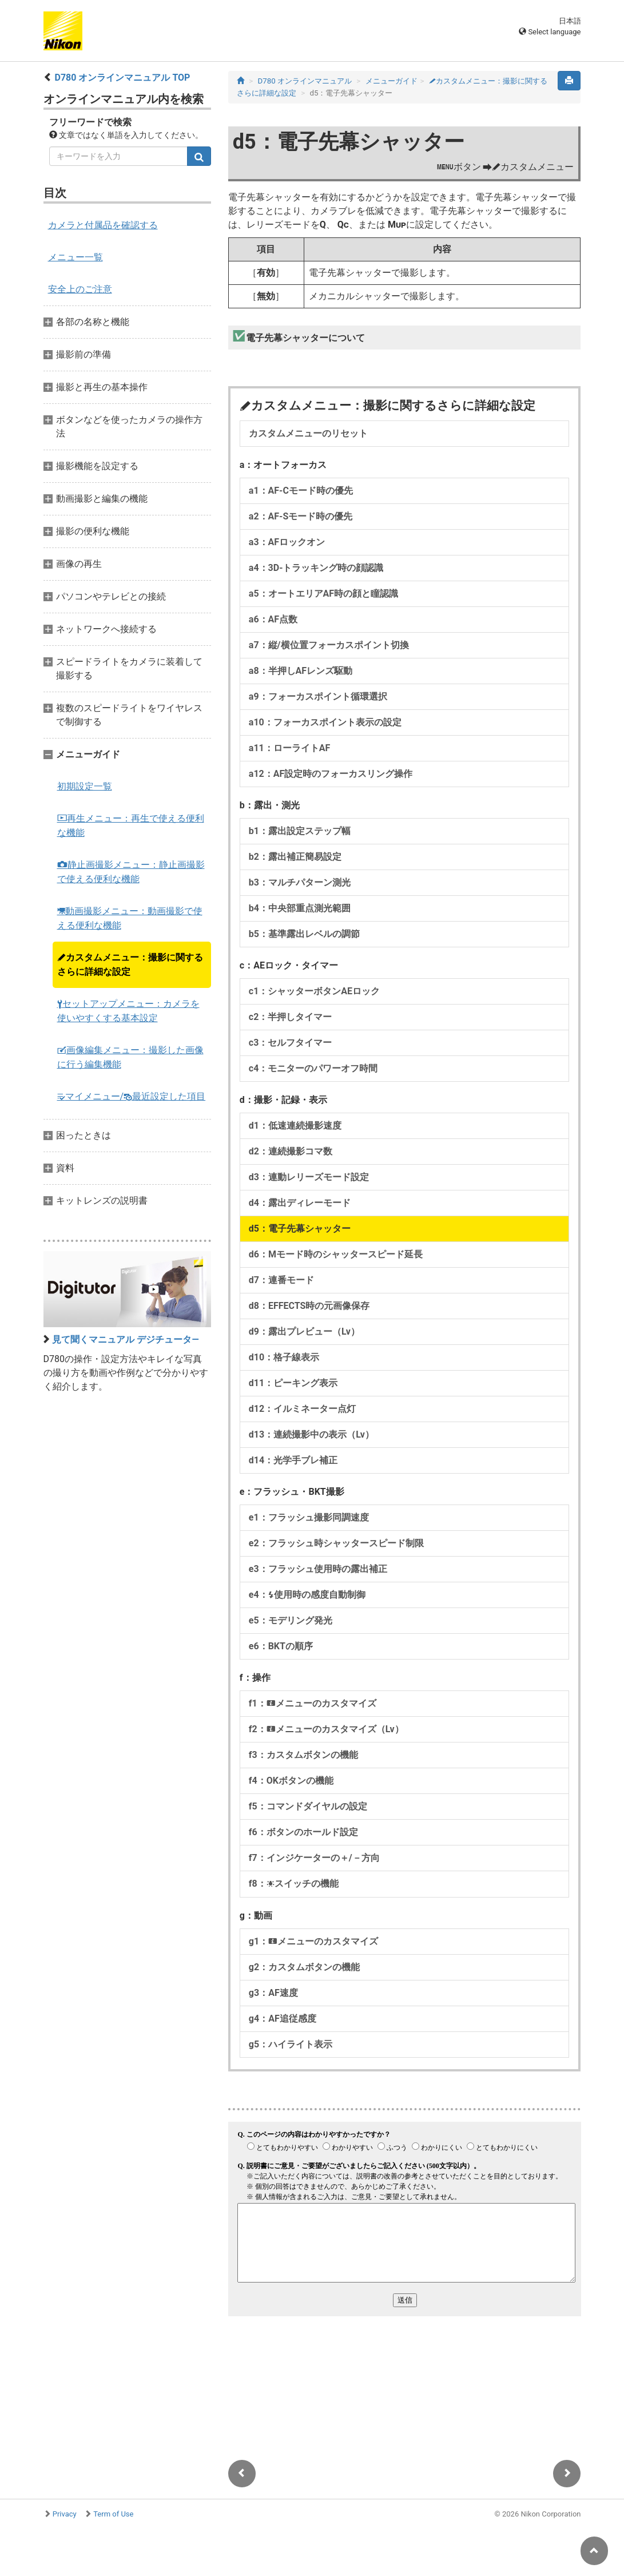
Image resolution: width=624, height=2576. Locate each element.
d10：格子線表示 (284, 1357)
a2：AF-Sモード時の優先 (300, 516)
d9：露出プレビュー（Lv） (304, 1331)
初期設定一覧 (84, 786)
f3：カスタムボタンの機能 (303, 1754)
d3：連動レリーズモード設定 (309, 1177)
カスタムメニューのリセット (308, 433)
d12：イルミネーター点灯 (302, 1408)
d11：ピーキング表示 (293, 1383)
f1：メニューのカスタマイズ (312, 1703)
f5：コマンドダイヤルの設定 (308, 1806)
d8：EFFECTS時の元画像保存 (309, 1305)
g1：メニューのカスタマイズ (313, 1941)
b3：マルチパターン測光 (300, 882)
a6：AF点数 (273, 619)
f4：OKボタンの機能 (291, 1780)
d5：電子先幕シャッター (300, 1228)
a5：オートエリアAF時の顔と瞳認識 (323, 593)
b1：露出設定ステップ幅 (300, 830)
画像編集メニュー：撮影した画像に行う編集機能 (130, 1057)
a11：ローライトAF (289, 748)
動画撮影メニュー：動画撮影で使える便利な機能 (129, 918)
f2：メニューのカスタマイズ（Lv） (326, 1729)
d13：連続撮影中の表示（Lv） (311, 1434)
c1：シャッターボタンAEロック (314, 991)
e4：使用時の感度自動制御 (307, 1594)
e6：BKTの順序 (281, 1646)
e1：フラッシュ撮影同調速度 (309, 1517)
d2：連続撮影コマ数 (290, 1151)
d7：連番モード (281, 1280)
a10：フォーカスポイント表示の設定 (325, 722)
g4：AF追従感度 (282, 2018)
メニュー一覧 (75, 257)
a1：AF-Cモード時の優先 (301, 490)
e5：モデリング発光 (290, 1620)
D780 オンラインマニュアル (304, 81)
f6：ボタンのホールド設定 (303, 1832)
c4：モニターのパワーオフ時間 (313, 1068)
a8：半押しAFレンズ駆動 (300, 670)
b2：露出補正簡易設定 (295, 856)
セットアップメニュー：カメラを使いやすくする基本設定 (128, 1010)
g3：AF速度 (273, 1992)
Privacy (65, 2514)
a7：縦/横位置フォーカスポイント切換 (329, 645)
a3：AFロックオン (287, 542)
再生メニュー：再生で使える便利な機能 (130, 825)
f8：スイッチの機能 (294, 1883)
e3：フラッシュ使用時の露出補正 (318, 1568)
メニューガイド (391, 81)
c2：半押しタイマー (290, 1016)
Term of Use (113, 2514)
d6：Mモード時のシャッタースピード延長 (336, 1254)
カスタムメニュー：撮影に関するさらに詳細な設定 (130, 964)
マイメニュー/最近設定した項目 (131, 1096)
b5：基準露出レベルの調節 (304, 933)
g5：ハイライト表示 (290, 2044)
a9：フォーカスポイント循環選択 (318, 696)
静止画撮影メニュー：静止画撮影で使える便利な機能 (131, 871)
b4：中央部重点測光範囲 (300, 908)
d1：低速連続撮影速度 (295, 1125)
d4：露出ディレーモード (300, 1202)
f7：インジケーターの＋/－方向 (314, 1857)
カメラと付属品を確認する (103, 225)
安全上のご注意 (80, 289)
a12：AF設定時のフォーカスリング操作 (330, 773)
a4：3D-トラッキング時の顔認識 (316, 567)
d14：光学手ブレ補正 (293, 1460)
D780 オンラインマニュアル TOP (122, 77)
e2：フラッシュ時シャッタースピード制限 (336, 1543)
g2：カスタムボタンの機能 (304, 1967)
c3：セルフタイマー (290, 1042)
